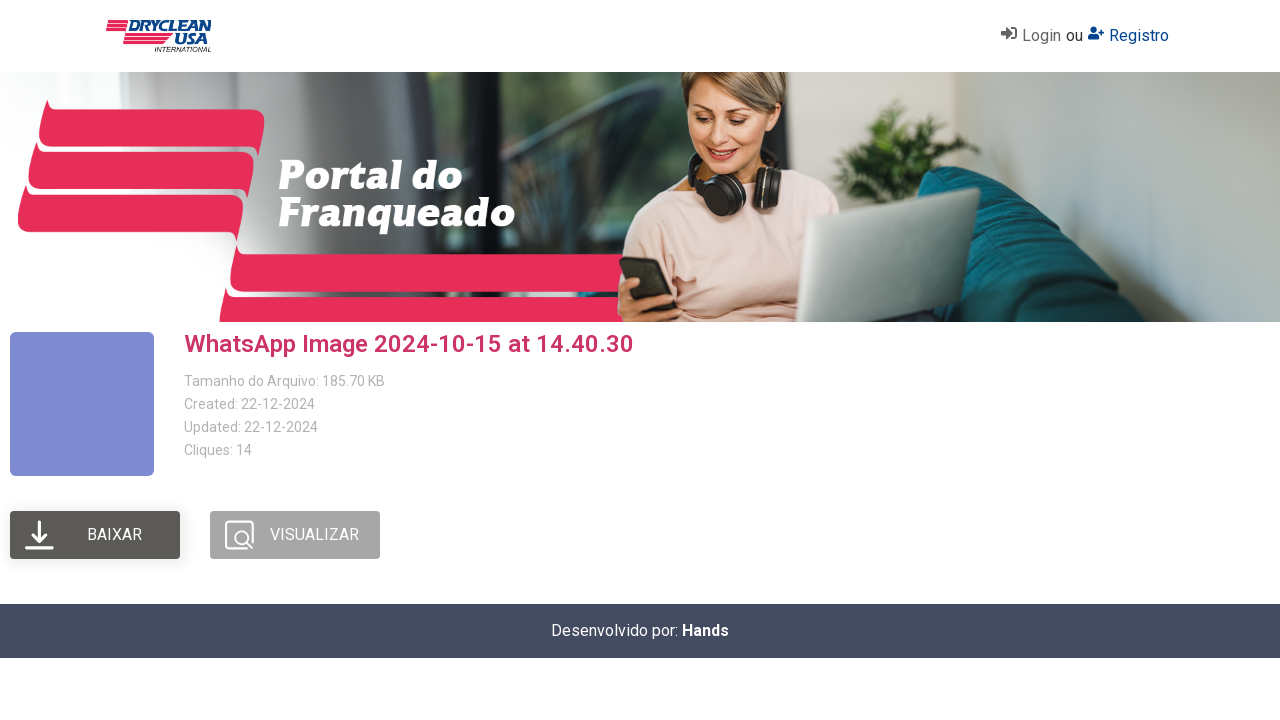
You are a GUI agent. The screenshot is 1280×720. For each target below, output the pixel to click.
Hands (705, 630)
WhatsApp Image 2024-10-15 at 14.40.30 (409, 344)
